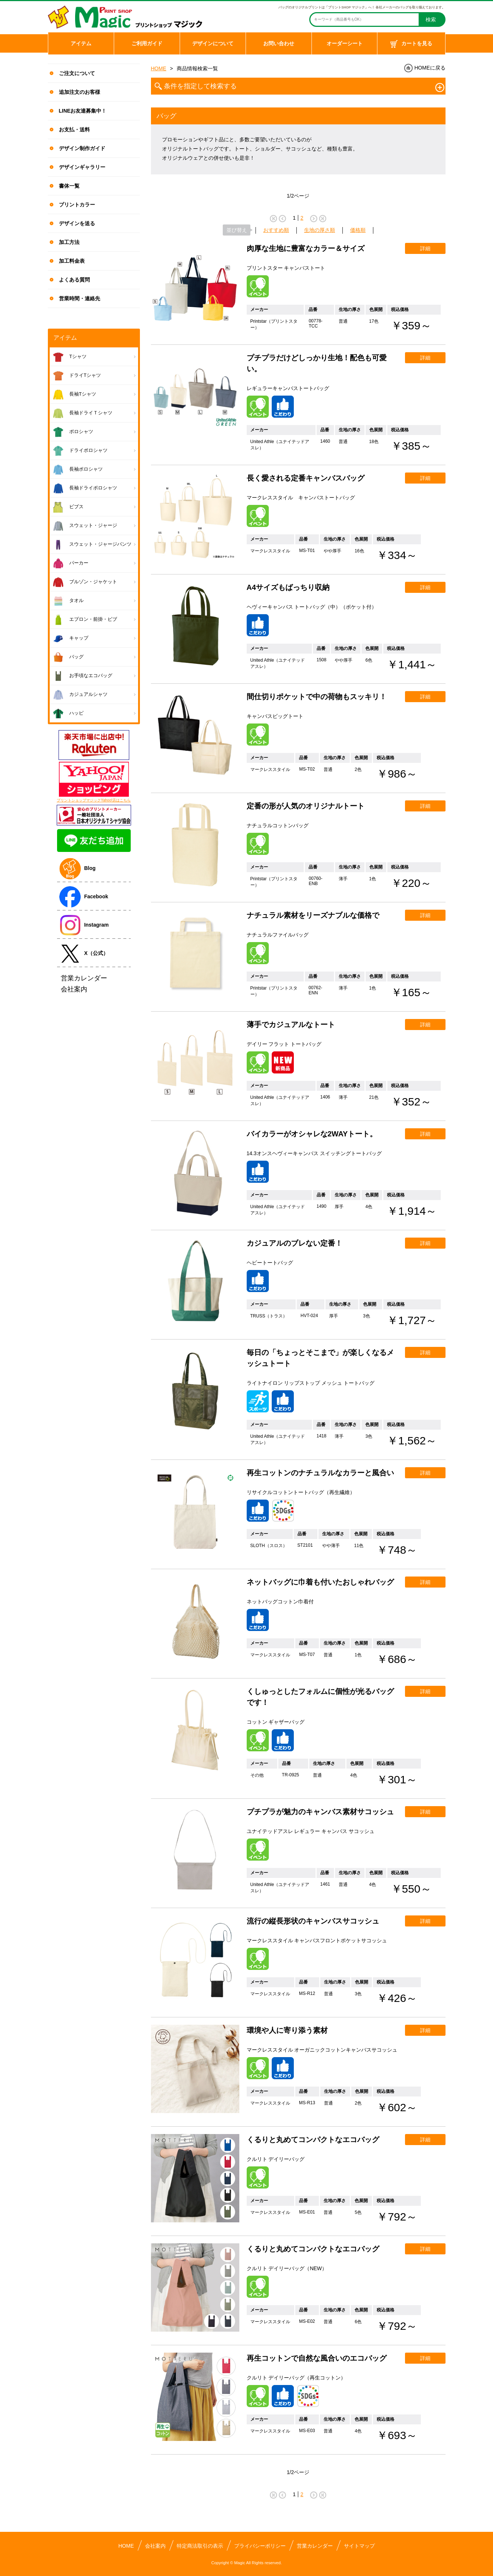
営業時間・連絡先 (79, 298)
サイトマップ (359, 2546)
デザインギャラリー (82, 167)
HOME (158, 68)
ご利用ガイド (146, 43)
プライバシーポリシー (260, 2546)
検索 (431, 19)
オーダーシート (345, 43)
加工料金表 (72, 261)
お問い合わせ (278, 43)
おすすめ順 (276, 230)
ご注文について (77, 73)
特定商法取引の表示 (200, 2546)
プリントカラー (77, 205)
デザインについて (212, 43)
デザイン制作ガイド (82, 148)
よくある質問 (74, 280)
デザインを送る (77, 223)
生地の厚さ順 (319, 230)
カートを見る (411, 44)
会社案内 (155, 2546)
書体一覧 (69, 186)
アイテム (81, 43)
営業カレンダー (315, 2546)
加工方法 (69, 242)
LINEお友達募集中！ (83, 111)
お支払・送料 (74, 129)
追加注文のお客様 (79, 92)
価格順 (358, 230)
